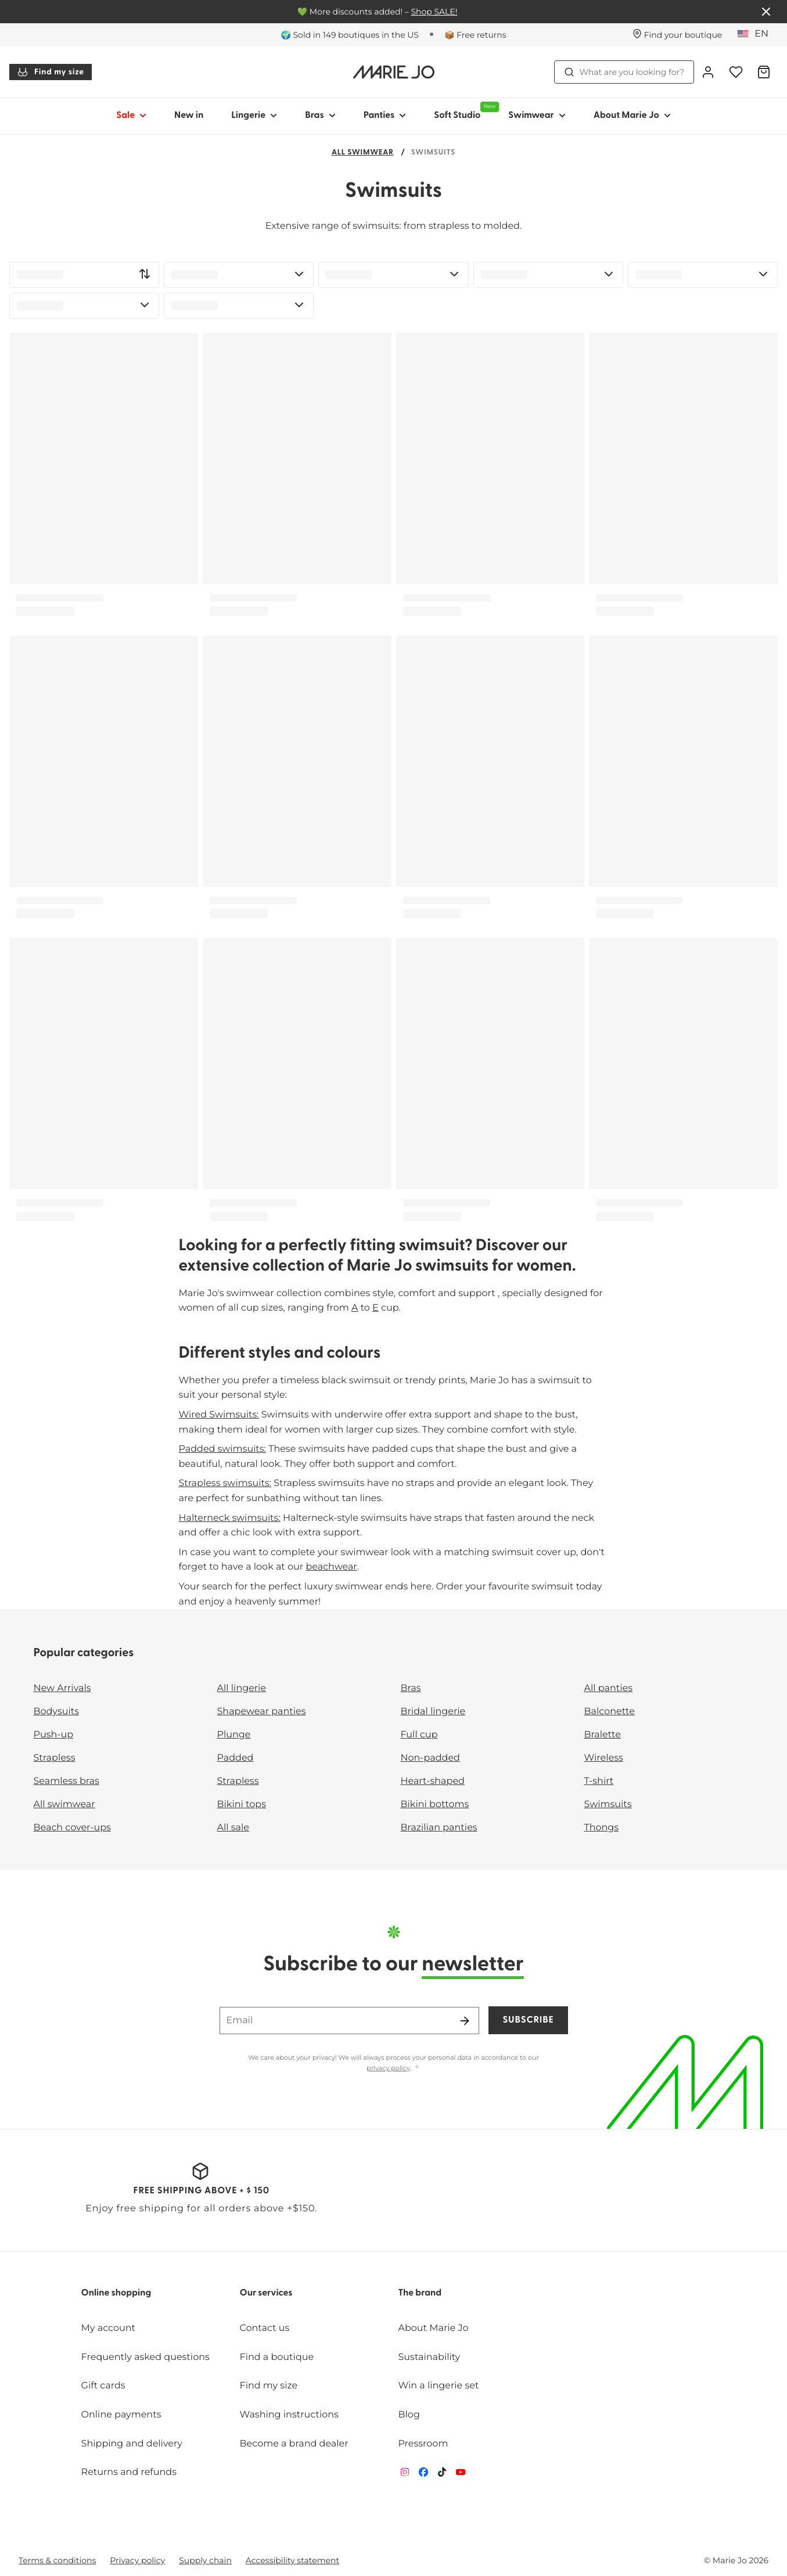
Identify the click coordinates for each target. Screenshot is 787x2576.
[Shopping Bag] (764, 72)
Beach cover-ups (72, 1827)
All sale (233, 1827)
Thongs (601, 1827)
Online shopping (116, 2293)
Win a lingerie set (438, 2385)
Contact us (265, 2328)
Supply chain (205, 2560)
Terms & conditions (57, 2560)
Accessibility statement (292, 2560)
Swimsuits (608, 1804)
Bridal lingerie (433, 1711)
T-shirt (599, 1781)
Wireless (603, 1758)
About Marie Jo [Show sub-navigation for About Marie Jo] (632, 115)
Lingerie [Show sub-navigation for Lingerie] (254, 115)
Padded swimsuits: (223, 1449)
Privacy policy (137, 2560)
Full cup (419, 1734)
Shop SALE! (434, 11)
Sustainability (429, 2357)
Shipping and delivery (131, 2443)
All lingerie (242, 1688)
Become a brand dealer (294, 2443)
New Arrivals (62, 1688)
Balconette (609, 1711)
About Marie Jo (433, 2328)
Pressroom (423, 2443)
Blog (408, 2414)
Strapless (55, 1758)
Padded (235, 1758)
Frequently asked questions (145, 2357)
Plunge (234, 1734)
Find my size (50, 72)
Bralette (602, 1734)
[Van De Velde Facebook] (423, 2474)
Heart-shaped (433, 1781)
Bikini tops (241, 1804)
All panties (608, 1688)
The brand (419, 2293)
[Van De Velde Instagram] (405, 2474)
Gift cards (103, 2385)
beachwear (331, 1567)
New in (188, 115)
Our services (266, 2293)
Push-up (54, 1734)
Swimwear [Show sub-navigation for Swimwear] (536, 115)
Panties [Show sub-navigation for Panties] (385, 115)
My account (108, 2328)
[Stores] (678, 34)
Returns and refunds (129, 2472)
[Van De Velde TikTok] (442, 2474)
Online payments (121, 2414)
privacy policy (387, 2068)
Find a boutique (277, 2357)
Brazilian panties (439, 1827)
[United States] (757, 34)
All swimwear (363, 153)
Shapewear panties (261, 1711)
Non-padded (430, 1758)
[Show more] (417, 2067)
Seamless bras (66, 1781)
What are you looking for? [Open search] (624, 72)
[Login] (708, 72)
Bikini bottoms (435, 1804)
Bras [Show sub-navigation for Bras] (320, 115)
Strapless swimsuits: (225, 1483)
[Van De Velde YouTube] (461, 2474)
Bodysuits (56, 1711)
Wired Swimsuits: (219, 1414)
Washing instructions (289, 2414)
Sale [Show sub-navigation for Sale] (131, 115)
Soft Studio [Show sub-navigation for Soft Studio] (464, 111)
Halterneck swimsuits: (230, 1518)
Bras (411, 1688)
